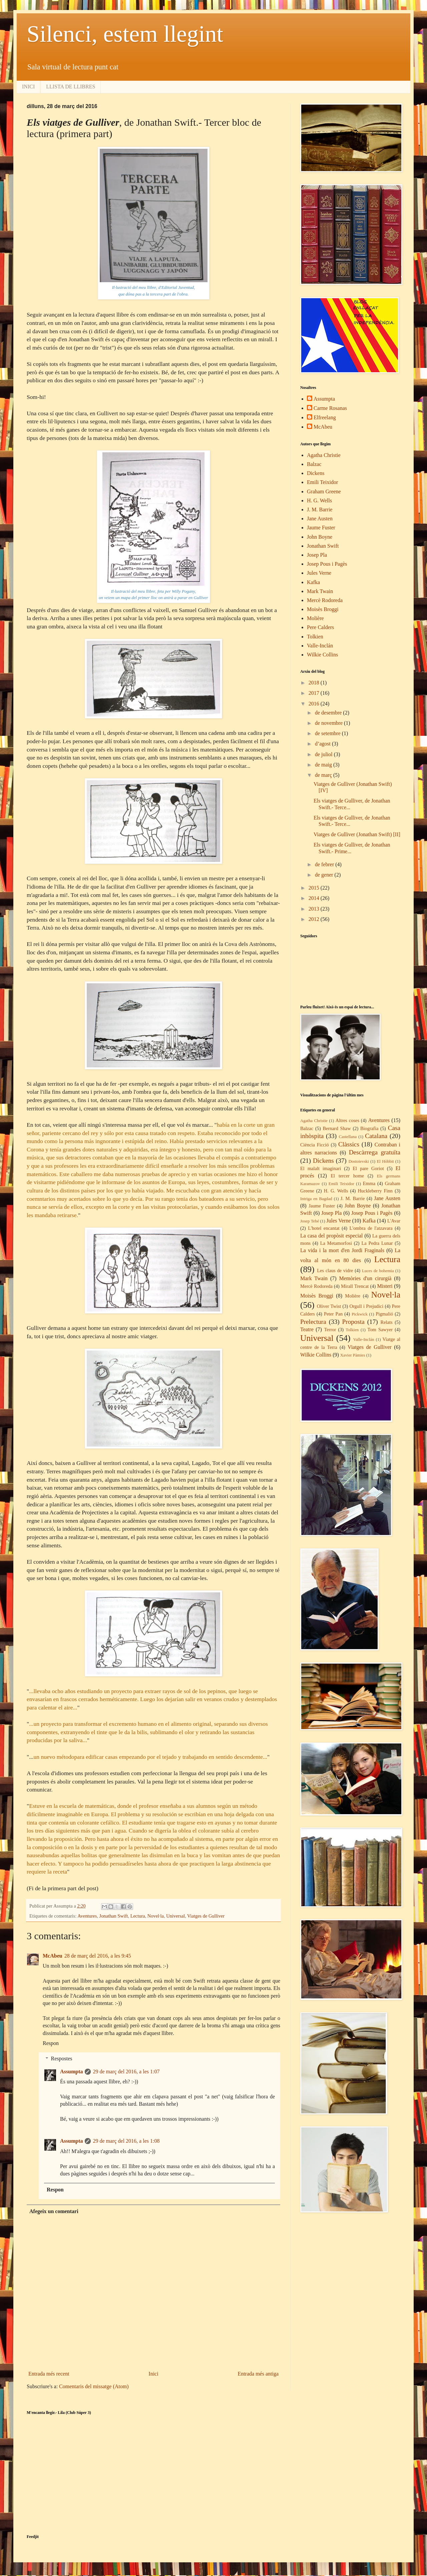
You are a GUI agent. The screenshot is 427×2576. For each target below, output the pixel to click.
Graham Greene (324, 491)
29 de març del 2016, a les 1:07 (126, 2071)
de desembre (329, 712)
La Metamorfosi (336, 1243)
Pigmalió (384, 1314)
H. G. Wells (319, 500)
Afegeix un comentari (53, 2211)
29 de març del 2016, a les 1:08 (126, 2141)
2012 (315, 919)
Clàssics (348, 1144)
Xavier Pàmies (352, 1355)
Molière (315, 618)
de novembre (329, 723)
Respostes (61, 2058)
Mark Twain (320, 591)
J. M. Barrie (319, 509)
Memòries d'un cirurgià (365, 1278)
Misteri (385, 1286)
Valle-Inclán (320, 645)
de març (324, 775)
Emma (369, 1183)
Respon (51, 2043)
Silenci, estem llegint (125, 34)
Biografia (369, 1128)
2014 (315, 898)
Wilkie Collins (322, 654)
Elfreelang (325, 417)
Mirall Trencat (355, 1286)
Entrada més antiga (258, 2374)
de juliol (324, 754)
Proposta (353, 1321)
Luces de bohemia (378, 1270)
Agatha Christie (324, 455)
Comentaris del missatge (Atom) (93, 2386)
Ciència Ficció (314, 1144)
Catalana (376, 1135)
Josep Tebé (309, 1221)
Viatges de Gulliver (206, 1916)
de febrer (325, 864)
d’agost (323, 743)
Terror (330, 1329)
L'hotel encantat (324, 1228)
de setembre (328, 733)
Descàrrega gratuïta (374, 1152)
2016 (315, 703)
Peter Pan (333, 1314)
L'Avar (393, 1220)
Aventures (87, 1916)
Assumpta (71, 2071)
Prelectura (313, 1321)
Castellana (348, 1136)
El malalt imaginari (320, 1168)
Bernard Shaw (337, 1128)
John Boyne (319, 537)
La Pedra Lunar (377, 1243)
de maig (324, 764)
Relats (387, 1322)
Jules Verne (319, 573)
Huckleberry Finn (375, 1190)
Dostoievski (359, 1161)
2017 (315, 693)
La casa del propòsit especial (331, 1235)
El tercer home (347, 1175)
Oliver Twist (329, 1306)
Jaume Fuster (321, 527)
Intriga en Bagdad (316, 1198)
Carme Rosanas (330, 408)
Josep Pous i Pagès (327, 564)
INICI (28, 86)
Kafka (313, 582)
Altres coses (347, 1120)
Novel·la (155, 1916)
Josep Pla (317, 555)
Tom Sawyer (380, 1329)
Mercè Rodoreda (325, 600)
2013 (315, 909)
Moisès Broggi (323, 609)
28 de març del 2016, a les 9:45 (97, 1956)
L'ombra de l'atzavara (371, 1228)
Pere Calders (320, 627)
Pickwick (360, 1314)
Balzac (314, 464)
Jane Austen (320, 518)
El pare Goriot (368, 1168)
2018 (315, 682)
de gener (325, 875)
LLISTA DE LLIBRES (70, 86)
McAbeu (52, 1956)
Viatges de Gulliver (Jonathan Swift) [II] (357, 834)
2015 (315, 888)
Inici (153, 2374)
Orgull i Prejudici (366, 1306)
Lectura (137, 1916)
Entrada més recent (48, 2374)
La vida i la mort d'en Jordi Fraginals (342, 1250)
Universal (175, 1916)
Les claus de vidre (335, 1270)
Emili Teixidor (322, 482)
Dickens (315, 473)
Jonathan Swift (113, 1916)
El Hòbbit (385, 1161)
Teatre (307, 1329)
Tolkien (315, 636)
